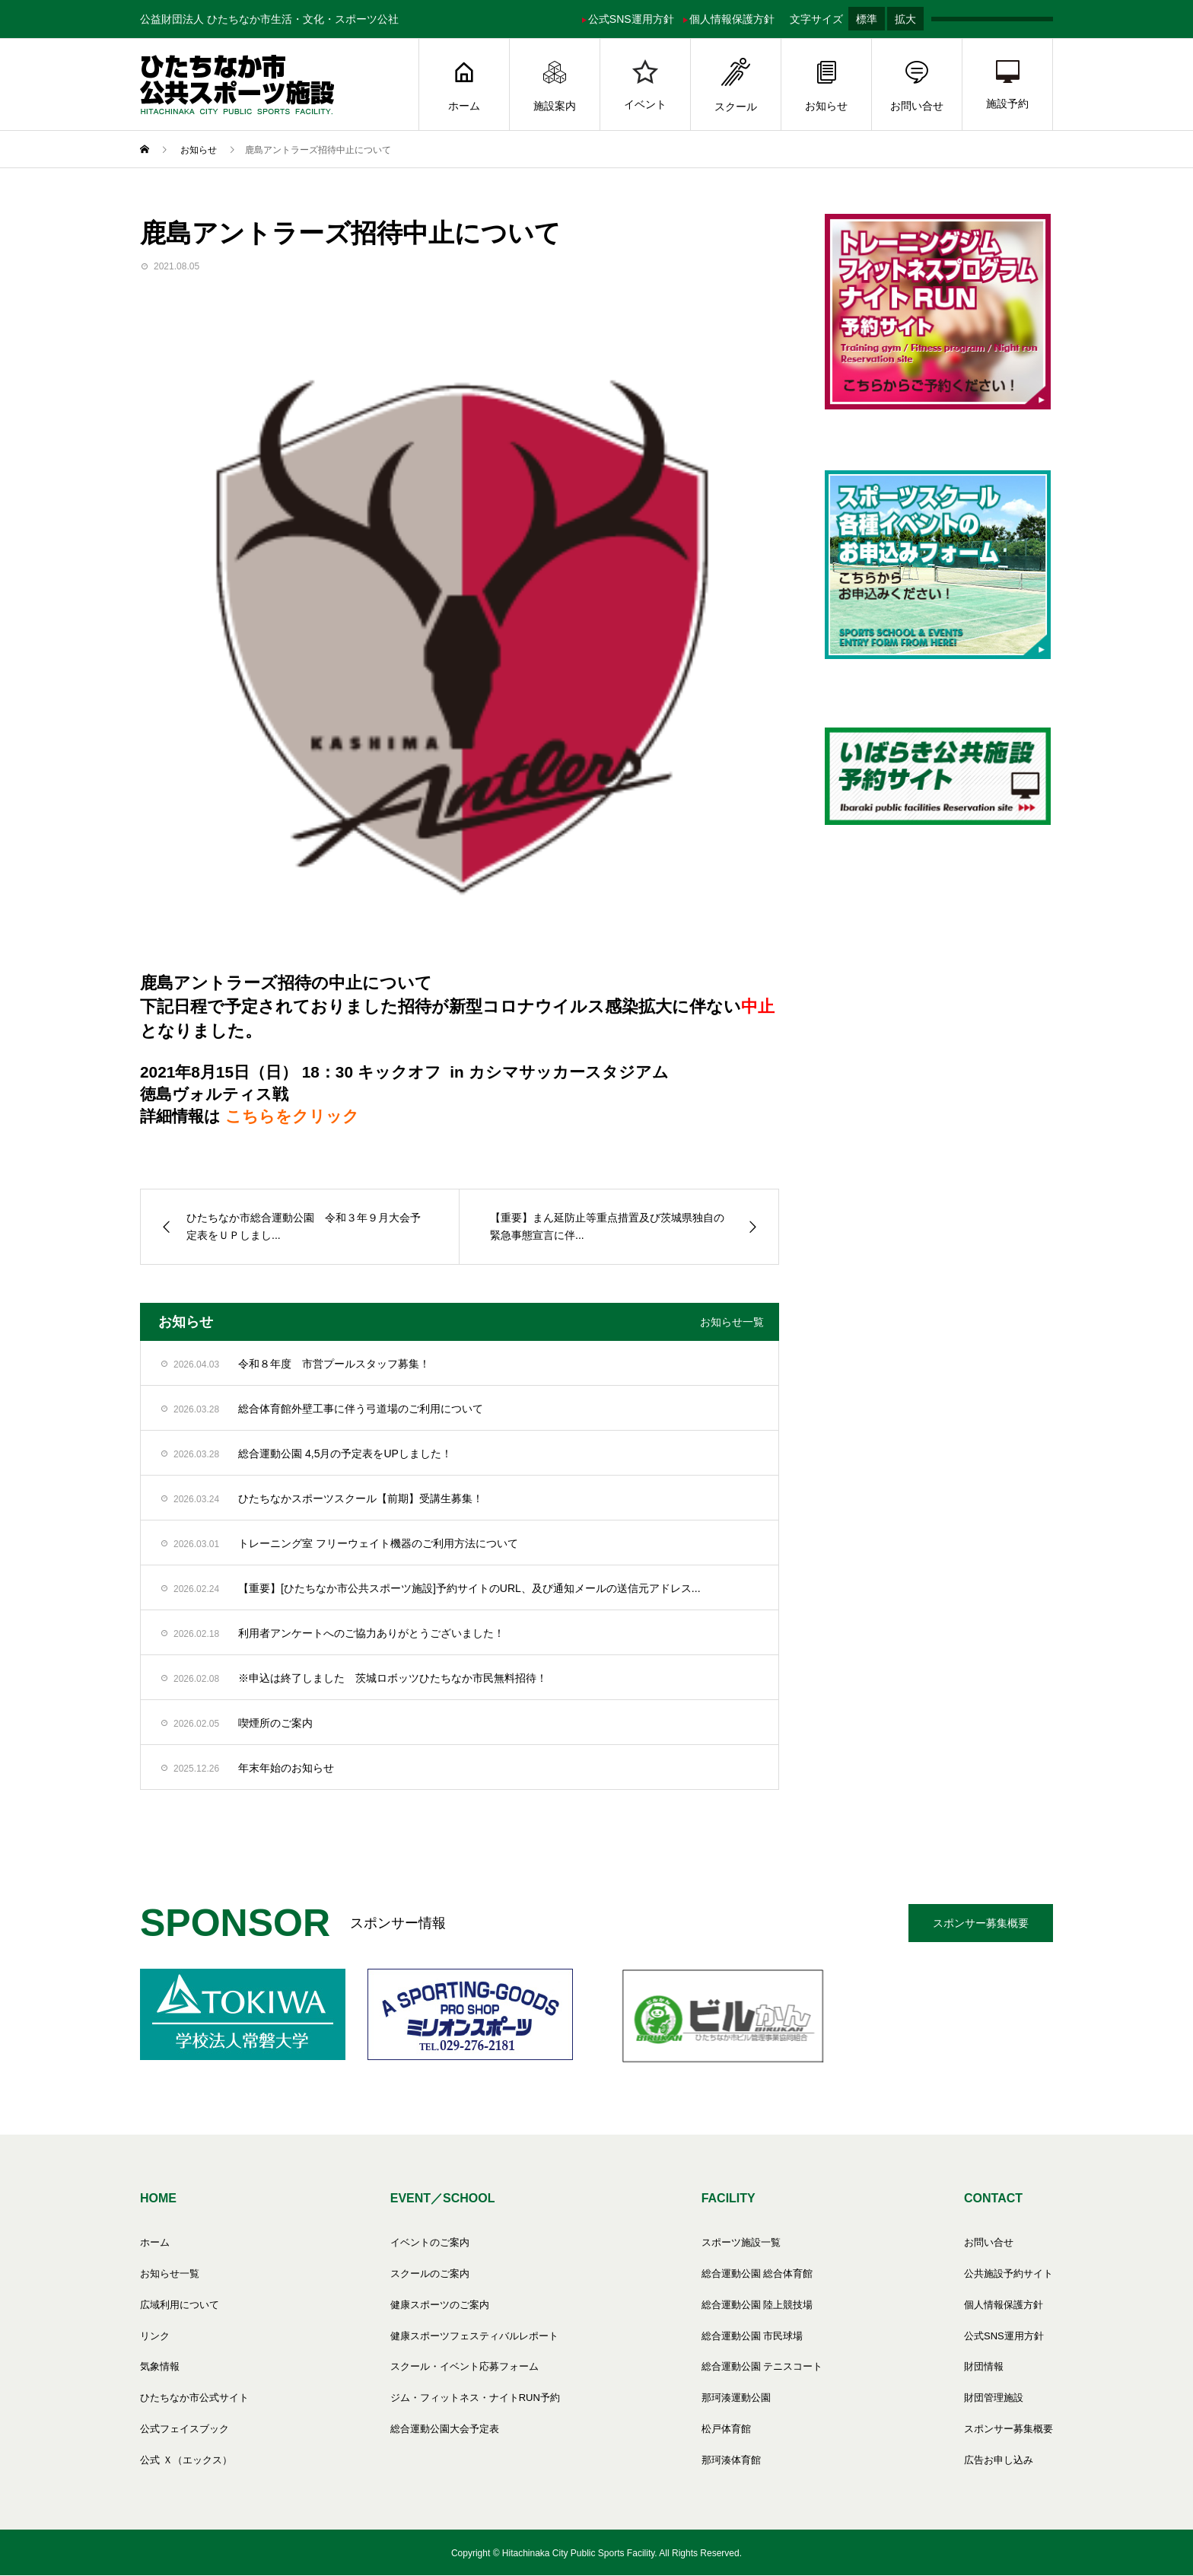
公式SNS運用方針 (628, 19)
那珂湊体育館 (731, 2460)
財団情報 (984, 2366)
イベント (645, 84)
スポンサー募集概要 (981, 1923)
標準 (866, 19)
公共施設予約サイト (1008, 2273)
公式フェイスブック (184, 2428)
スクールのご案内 (429, 2273)
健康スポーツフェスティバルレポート (474, 2336)
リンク (155, 2336)
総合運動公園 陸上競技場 (757, 2304)
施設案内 (554, 85)
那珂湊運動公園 (736, 2397)
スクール (735, 85)
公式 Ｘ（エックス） (186, 2460)
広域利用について (179, 2304)
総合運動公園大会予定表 (444, 2428)
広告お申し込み (998, 2460)
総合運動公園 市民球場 (752, 2336)
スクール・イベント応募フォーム (464, 2366)
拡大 (905, 19)
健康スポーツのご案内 (439, 2304)
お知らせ (826, 85)
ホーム (464, 85)
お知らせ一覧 (732, 1322)
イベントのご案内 (429, 2242)
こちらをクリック (292, 1116)
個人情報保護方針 (729, 19)
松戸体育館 (726, 2428)
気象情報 (160, 2366)
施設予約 (1007, 85)
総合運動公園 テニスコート (762, 2366)
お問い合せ (916, 85)
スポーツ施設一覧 (741, 2242)
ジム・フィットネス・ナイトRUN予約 (475, 2397)
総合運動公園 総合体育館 (757, 2273)
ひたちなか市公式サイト (194, 2397)
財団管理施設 (993, 2397)
